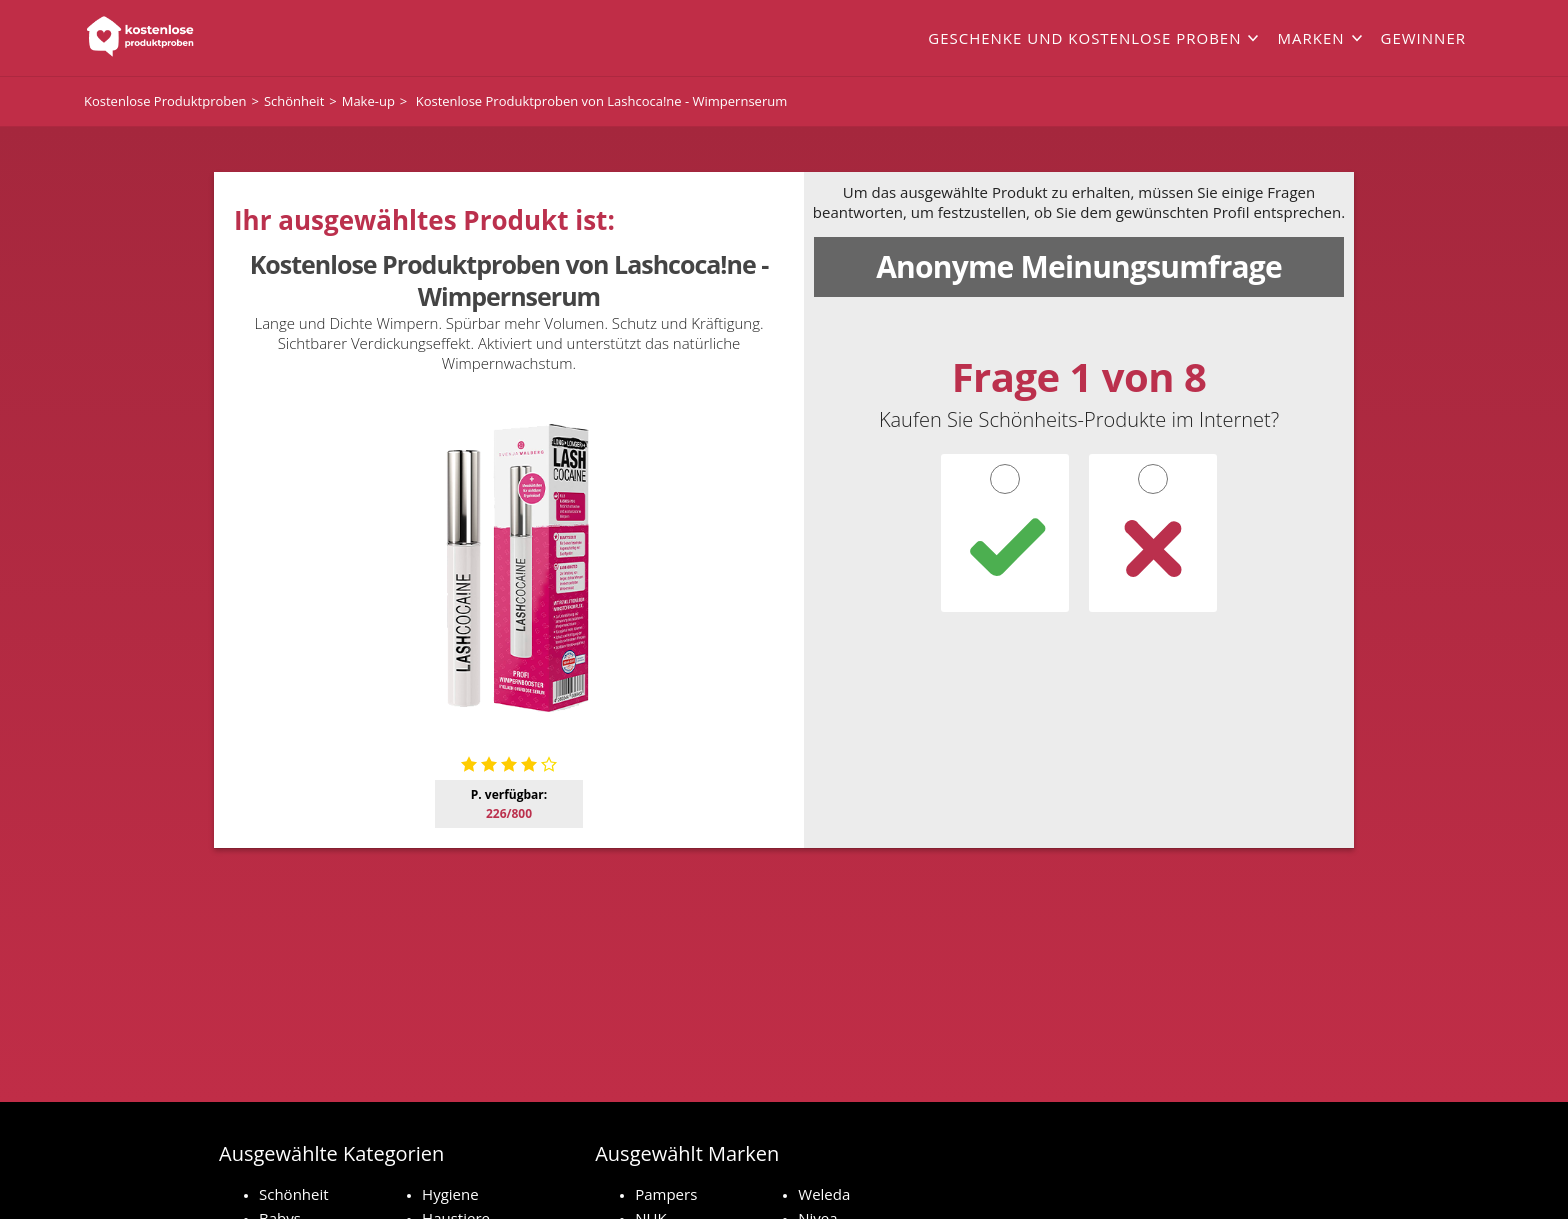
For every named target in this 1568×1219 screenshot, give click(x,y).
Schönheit (294, 1194)
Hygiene (450, 1194)
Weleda (824, 1194)
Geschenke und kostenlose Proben (1084, 38)
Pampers (666, 1194)
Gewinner (1423, 38)
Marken (1310, 38)
